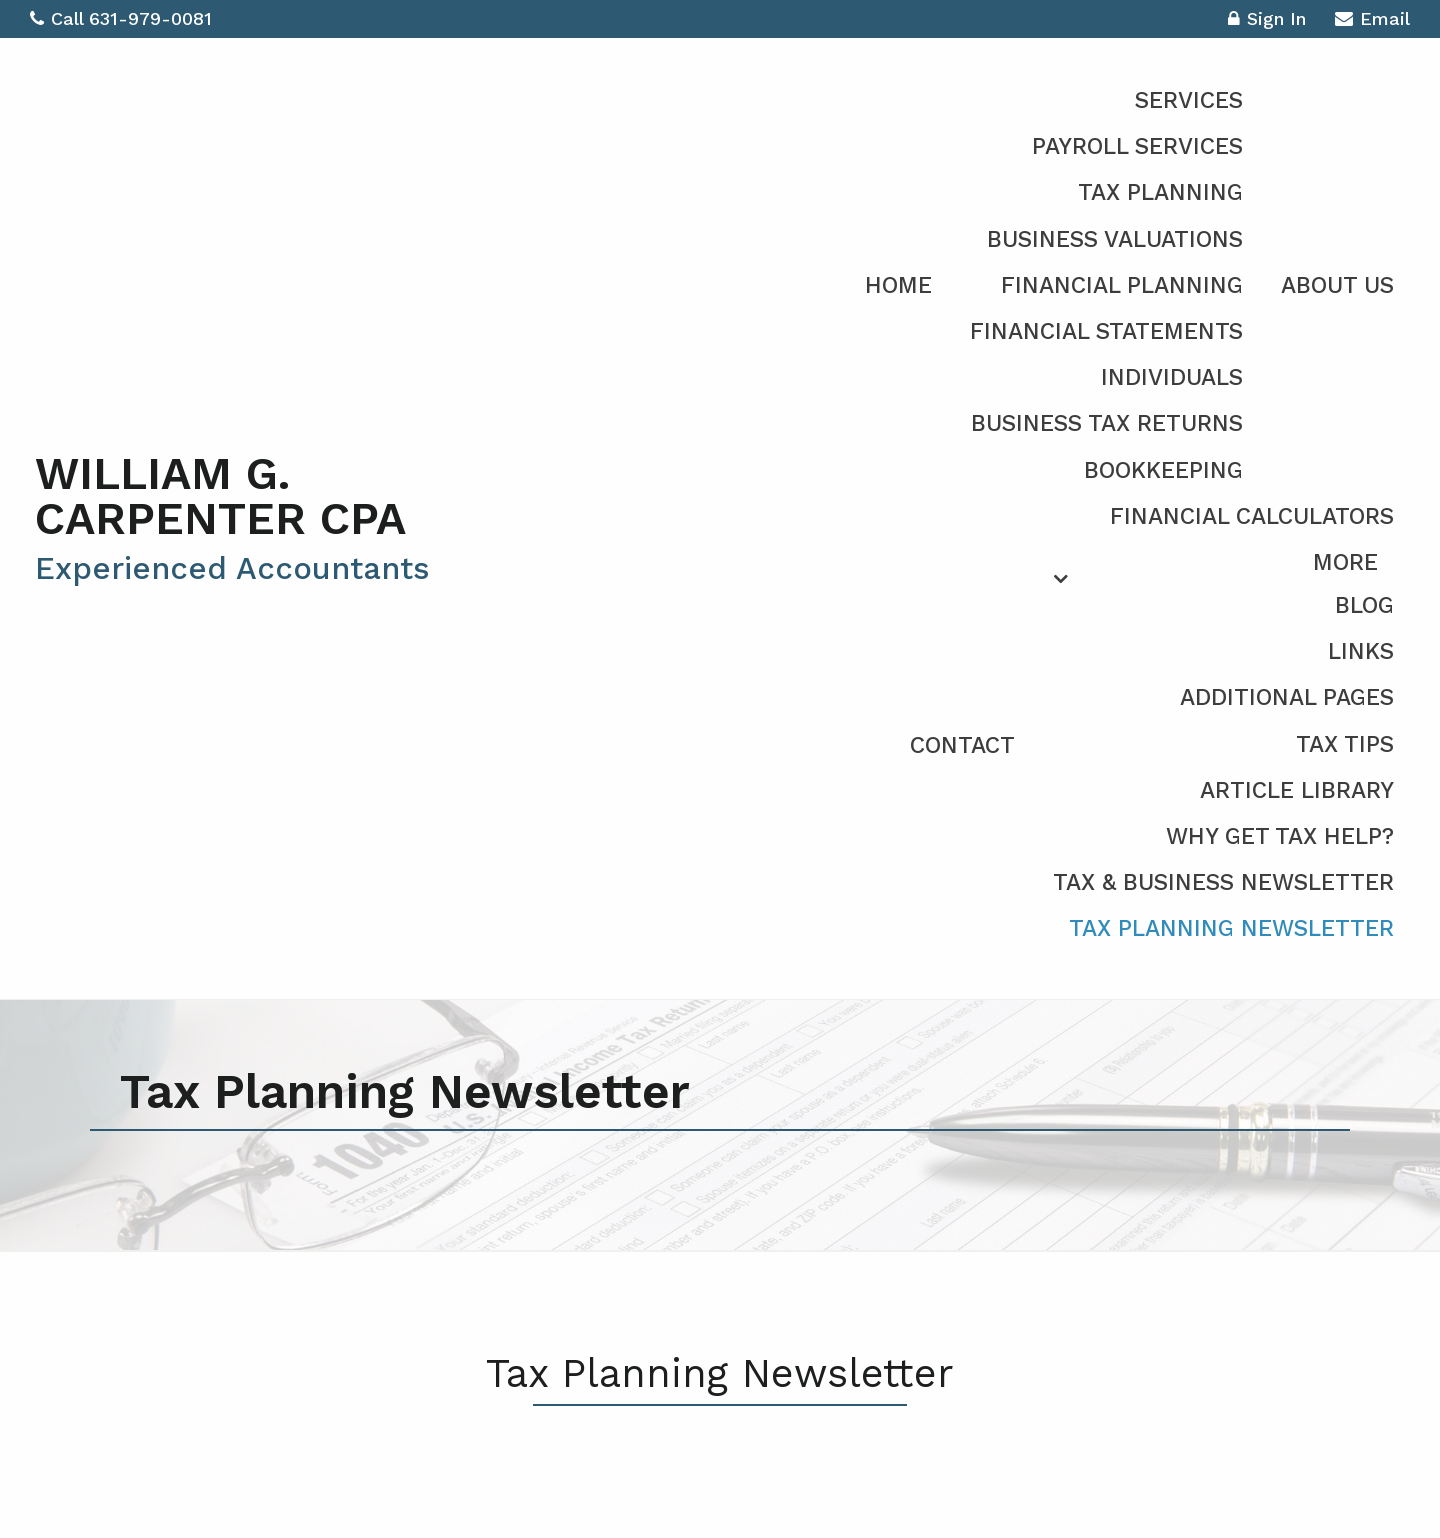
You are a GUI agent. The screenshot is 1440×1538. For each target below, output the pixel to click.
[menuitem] (1152, 742)
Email (1372, 21)
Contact (962, 745)
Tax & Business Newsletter (1223, 882)
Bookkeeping (1163, 470)
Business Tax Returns (1107, 423)
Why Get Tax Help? (1280, 836)
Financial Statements (1106, 331)
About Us (1337, 285)
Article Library (1297, 790)
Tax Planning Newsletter (1231, 928)
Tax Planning (1160, 192)
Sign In (1267, 21)
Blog (1364, 605)
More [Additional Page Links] (1345, 562)
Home (898, 285)
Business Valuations (1115, 239)
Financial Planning (1122, 285)
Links (1361, 651)
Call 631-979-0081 (121, 18)
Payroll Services (1137, 146)
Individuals (1172, 377)
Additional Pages (1287, 697)
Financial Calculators (1252, 516)
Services (1189, 100)
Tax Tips (1345, 744)
